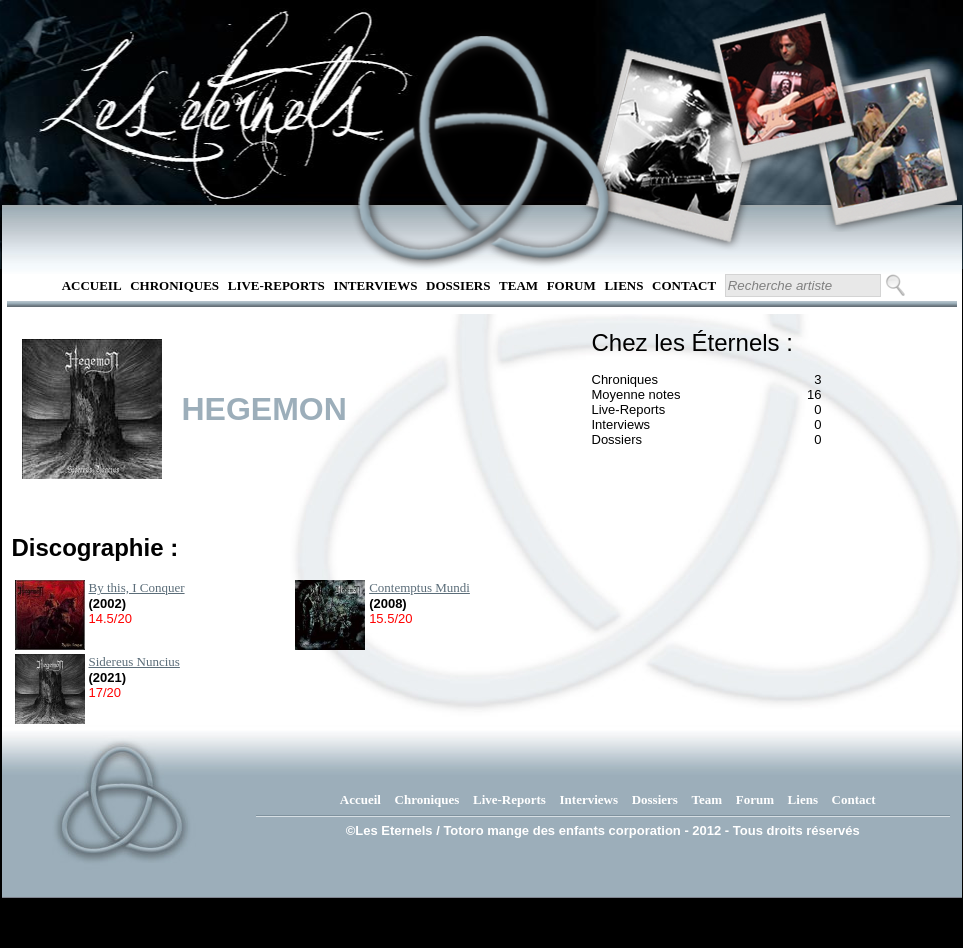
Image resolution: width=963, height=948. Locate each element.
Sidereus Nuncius (134, 661)
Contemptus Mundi (419, 587)
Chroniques (174, 285)
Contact (684, 285)
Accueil (92, 285)
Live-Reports (276, 285)
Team (518, 285)
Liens (623, 285)
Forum (571, 285)
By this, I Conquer (137, 587)
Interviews (375, 285)
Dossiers (458, 285)
